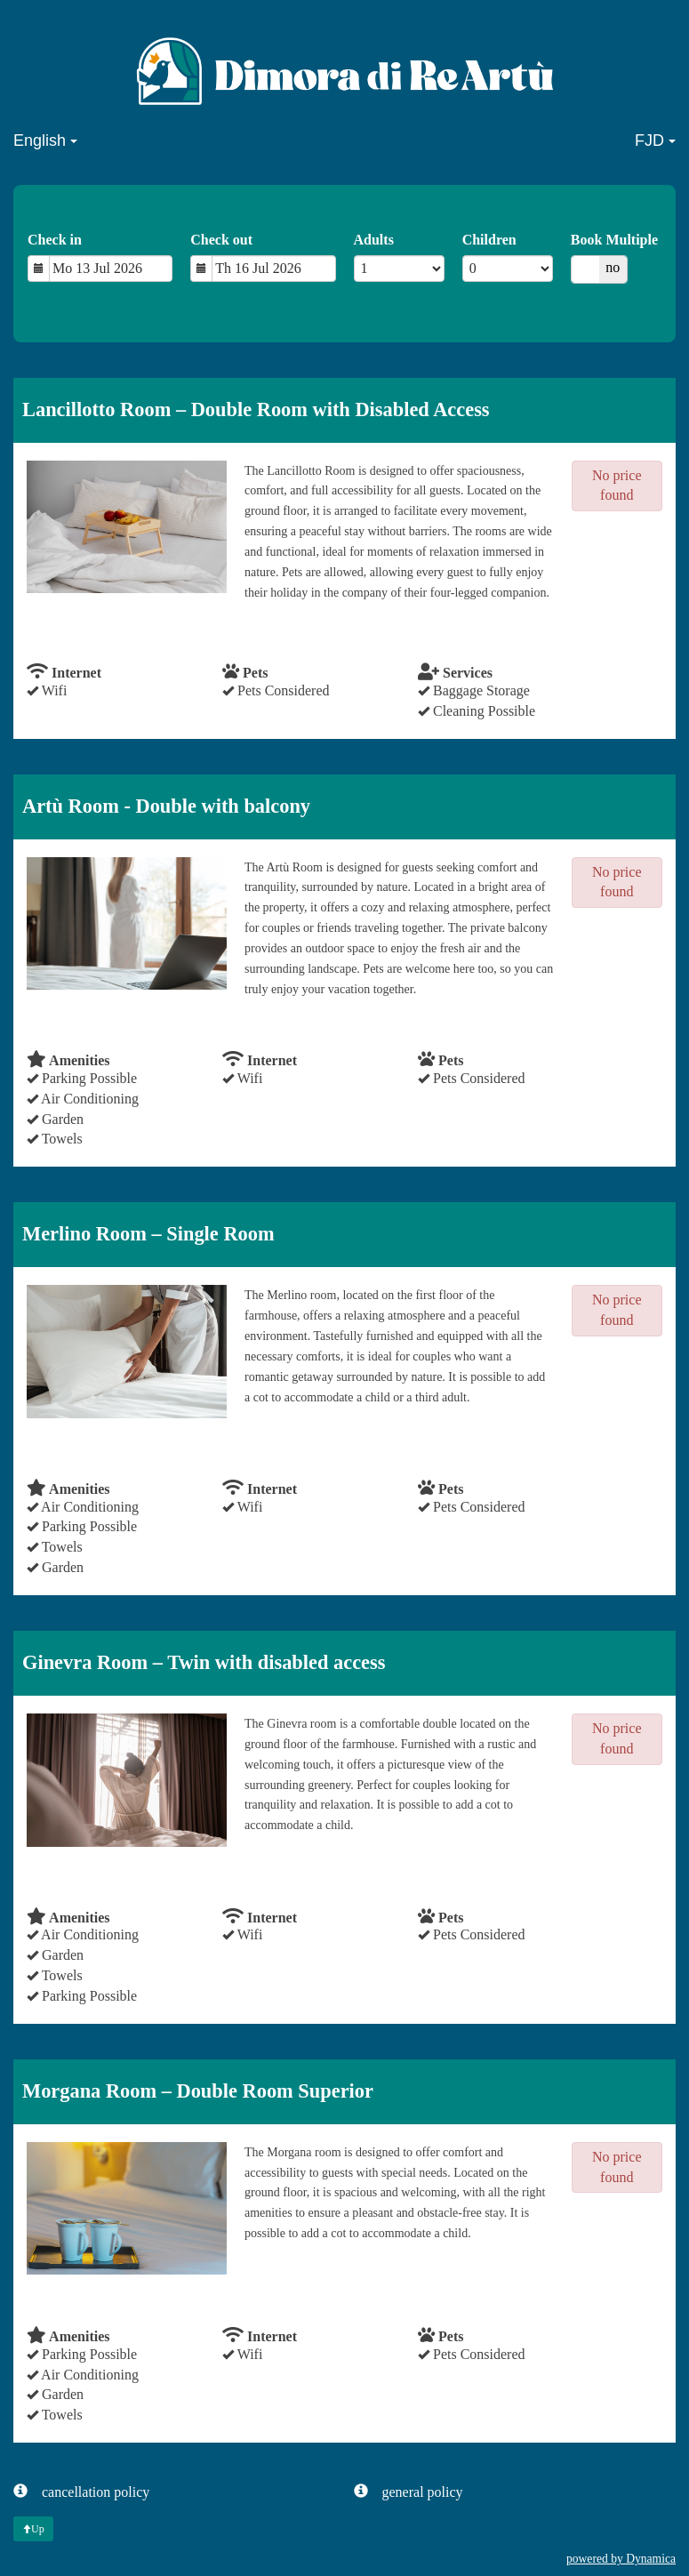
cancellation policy (81, 2491)
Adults (374, 239)
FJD (655, 140)
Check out (221, 239)
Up (33, 2529)
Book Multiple (614, 239)
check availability (91, 628)
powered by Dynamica (621, 2558)
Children (489, 239)
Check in (55, 239)
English (45, 140)
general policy (408, 2491)
